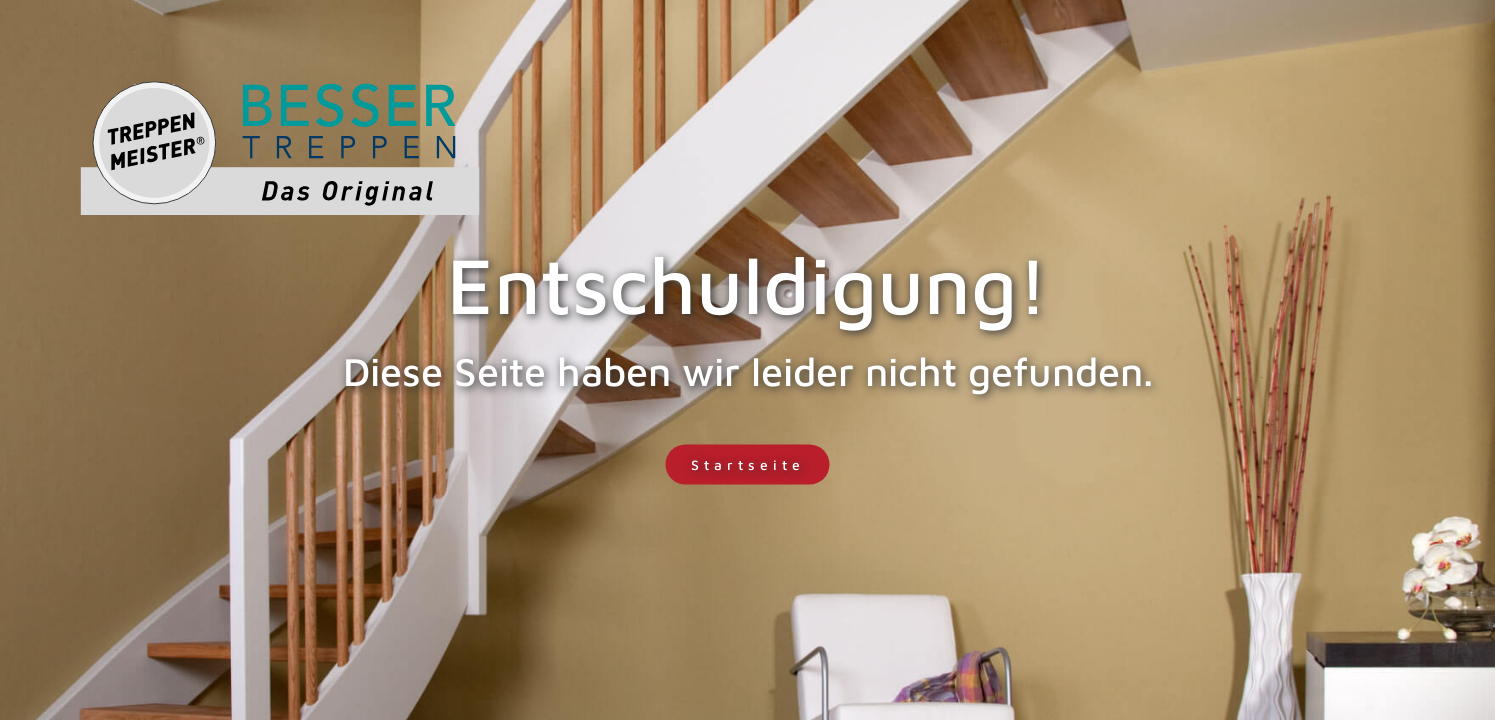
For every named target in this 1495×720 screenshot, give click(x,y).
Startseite (748, 464)
